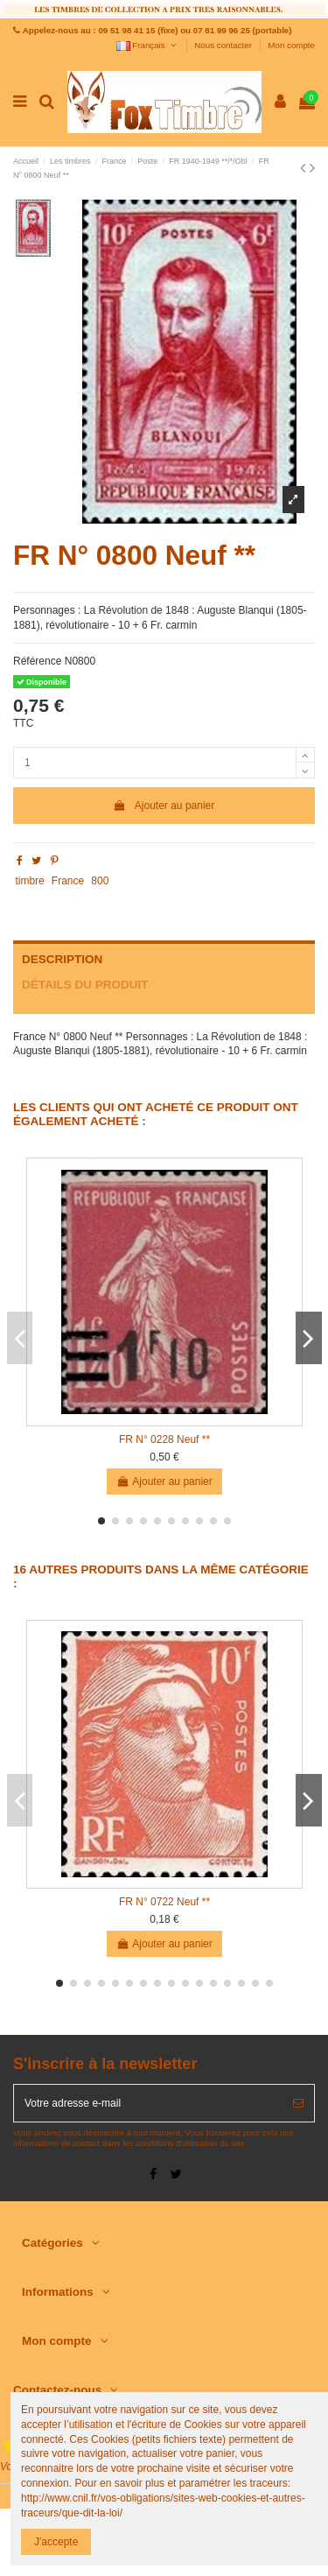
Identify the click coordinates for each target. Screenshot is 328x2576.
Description (62, 959)
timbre (29, 881)
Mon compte (291, 45)
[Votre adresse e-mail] (148, 2103)
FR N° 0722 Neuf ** (164, 1902)
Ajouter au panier (164, 805)
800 (99, 881)
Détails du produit (85, 984)
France (68, 881)
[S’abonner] (298, 2103)
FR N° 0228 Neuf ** (164, 1439)
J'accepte (56, 2542)
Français (147, 45)
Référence (37, 661)
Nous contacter (224, 45)
